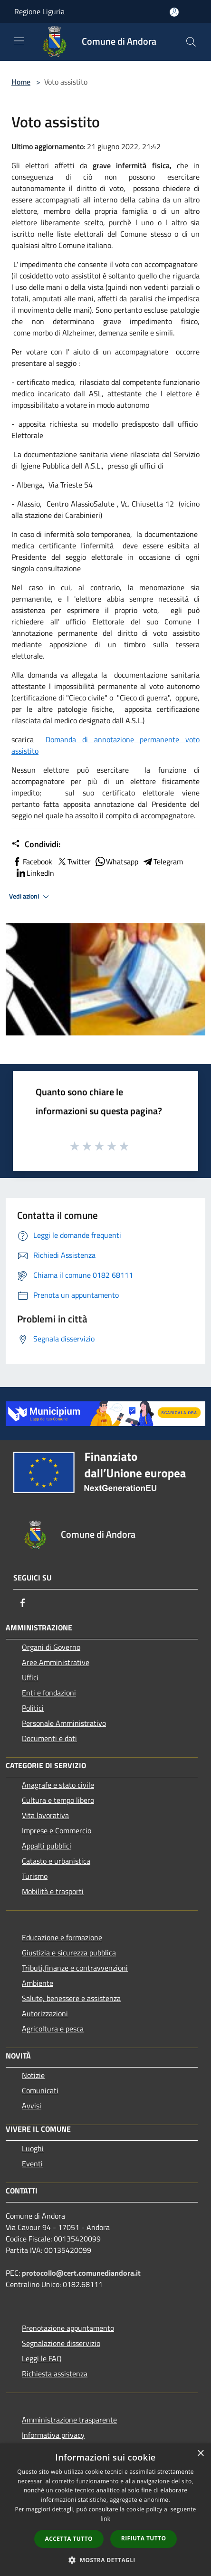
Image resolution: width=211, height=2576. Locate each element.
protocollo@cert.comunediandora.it (81, 2273)
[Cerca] (191, 42)
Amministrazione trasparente (69, 2419)
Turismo (35, 1876)
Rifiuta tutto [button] (143, 2538)
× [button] (200, 2453)
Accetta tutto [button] (69, 2539)
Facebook (31, 861)
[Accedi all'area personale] (174, 12)
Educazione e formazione (62, 1937)
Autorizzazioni (45, 2013)
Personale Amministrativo (64, 1723)
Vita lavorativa (45, 1815)
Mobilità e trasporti (53, 1891)
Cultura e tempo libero (58, 1800)
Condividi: (35, 844)
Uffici (30, 1677)
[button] (105, 2560)
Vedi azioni (30, 896)
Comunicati (40, 2090)
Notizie (33, 2075)
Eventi (32, 2163)
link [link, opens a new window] (106, 2519)
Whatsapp (116, 861)
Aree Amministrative (55, 1662)
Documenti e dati (49, 1738)
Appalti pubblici (46, 1845)
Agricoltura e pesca (53, 2028)
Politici (33, 1708)
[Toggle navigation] (19, 41)
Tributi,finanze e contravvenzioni (75, 1967)
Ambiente (37, 1983)
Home (20, 81)
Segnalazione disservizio (61, 2343)
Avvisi (31, 2105)
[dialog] (105, 2509)
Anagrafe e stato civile (58, 1785)
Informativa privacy (53, 2435)
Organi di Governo (51, 1647)
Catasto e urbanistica (56, 1861)
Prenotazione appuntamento (68, 2328)
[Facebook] (22, 1602)
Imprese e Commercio (56, 1830)
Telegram (162, 861)
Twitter (73, 861)
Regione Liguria (39, 11)
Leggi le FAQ (42, 2358)
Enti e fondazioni (49, 1692)
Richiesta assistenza (54, 2373)
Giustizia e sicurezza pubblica (69, 1952)
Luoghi (33, 2148)
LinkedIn (34, 873)
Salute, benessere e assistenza (71, 1998)
